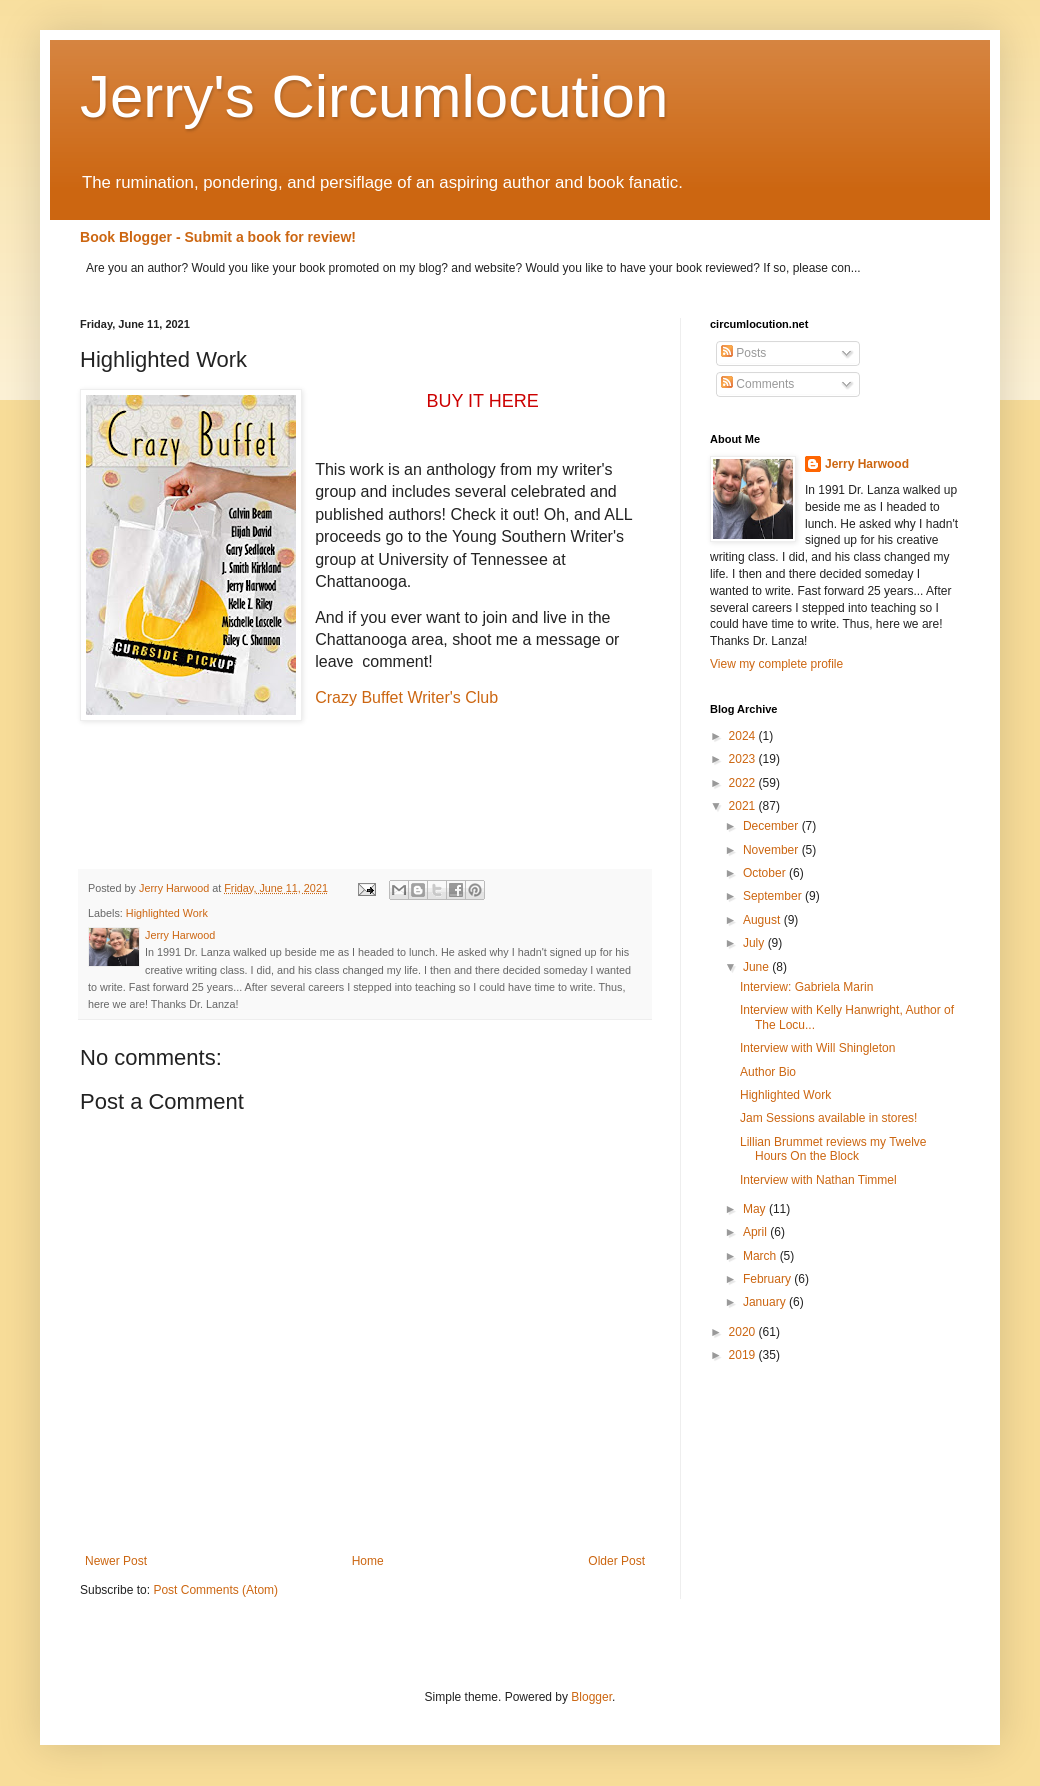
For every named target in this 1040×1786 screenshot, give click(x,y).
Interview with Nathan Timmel (818, 1180)
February (768, 1279)
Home (368, 1561)
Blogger (591, 1697)
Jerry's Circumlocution (374, 96)
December (772, 826)
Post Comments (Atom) (215, 1590)
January (766, 1302)
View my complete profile (776, 664)
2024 (744, 736)
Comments (757, 384)
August (763, 920)
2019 (744, 1355)
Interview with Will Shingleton (817, 1048)
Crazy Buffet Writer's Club (406, 697)
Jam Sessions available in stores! (828, 1118)
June (757, 967)
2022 (744, 783)
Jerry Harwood (867, 464)
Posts (743, 353)
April (756, 1232)
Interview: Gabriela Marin (806, 987)
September (774, 896)
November (772, 850)
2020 (744, 1332)
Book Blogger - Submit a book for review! (218, 237)
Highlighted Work (167, 913)
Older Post (616, 1561)
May (756, 1209)
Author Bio (768, 1072)
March (761, 1256)
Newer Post (116, 1561)
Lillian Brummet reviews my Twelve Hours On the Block (833, 1149)
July (755, 943)
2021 (744, 806)
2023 (744, 759)
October (766, 873)
